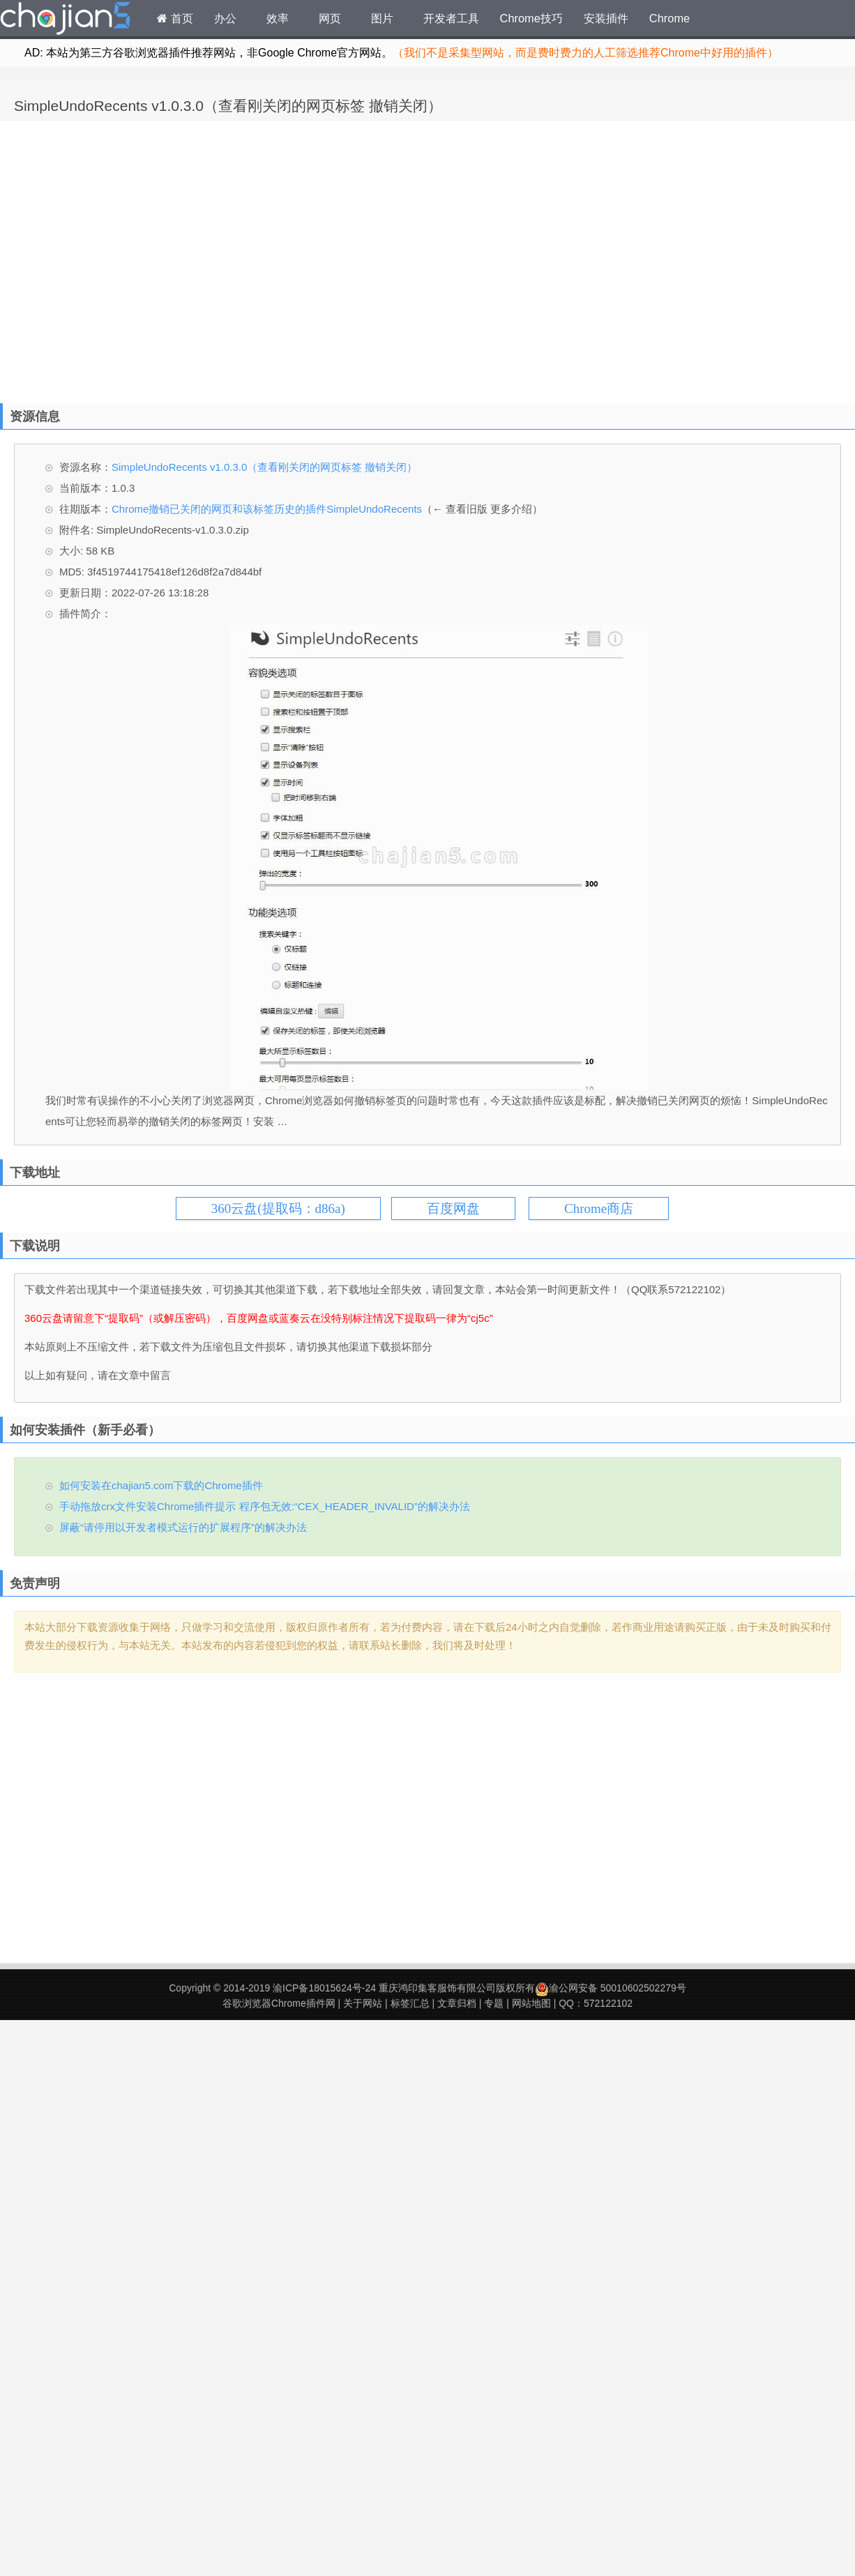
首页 (175, 18)
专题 (494, 2003)
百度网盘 (453, 1208)
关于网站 (362, 2003)
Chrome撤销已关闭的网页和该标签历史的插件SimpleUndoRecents (267, 509)
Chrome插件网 (65, 20)
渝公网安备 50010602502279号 (610, 1988)
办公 (225, 18)
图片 (382, 18)
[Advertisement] (131, 258)
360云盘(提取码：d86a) (278, 1208)
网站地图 (531, 2003)
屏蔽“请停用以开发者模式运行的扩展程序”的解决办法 (183, 1527)
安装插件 (606, 18)
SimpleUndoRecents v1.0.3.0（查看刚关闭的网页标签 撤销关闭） (228, 106)
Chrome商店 (598, 1208)
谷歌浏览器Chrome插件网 (278, 2003)
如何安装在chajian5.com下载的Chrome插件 (161, 1485)
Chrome (669, 18)
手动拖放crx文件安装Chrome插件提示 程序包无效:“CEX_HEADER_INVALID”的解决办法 (264, 1506)
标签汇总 (410, 2003)
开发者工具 (451, 18)
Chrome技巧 (531, 18)
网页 (330, 18)
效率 (277, 18)
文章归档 (456, 2003)
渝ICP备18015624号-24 (324, 1988)
